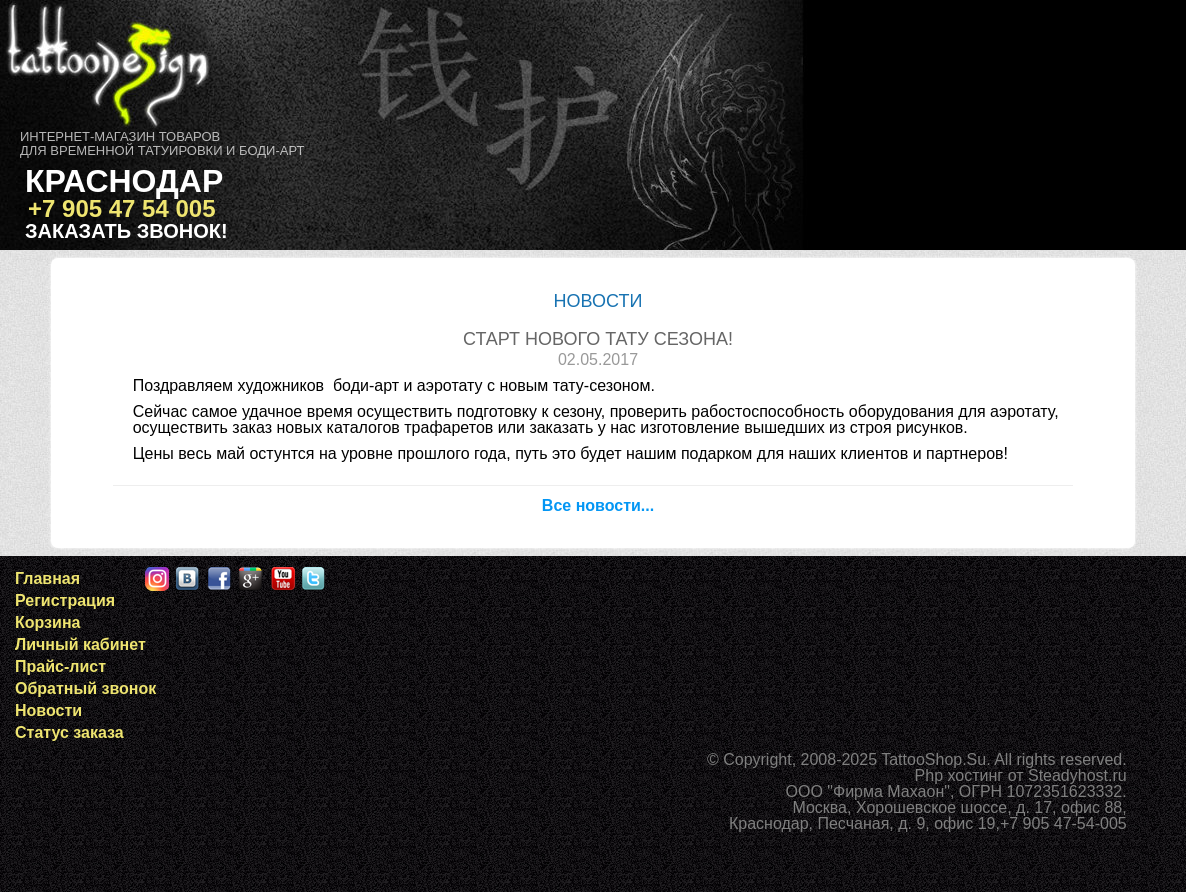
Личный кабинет (80, 644)
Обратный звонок (85, 688)
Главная (47, 578)
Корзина (47, 622)
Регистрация (65, 600)
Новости (48, 710)
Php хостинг (959, 775)
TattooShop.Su (933, 759)
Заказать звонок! (126, 231)
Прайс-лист (60, 666)
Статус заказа (69, 732)
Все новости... (598, 505)
